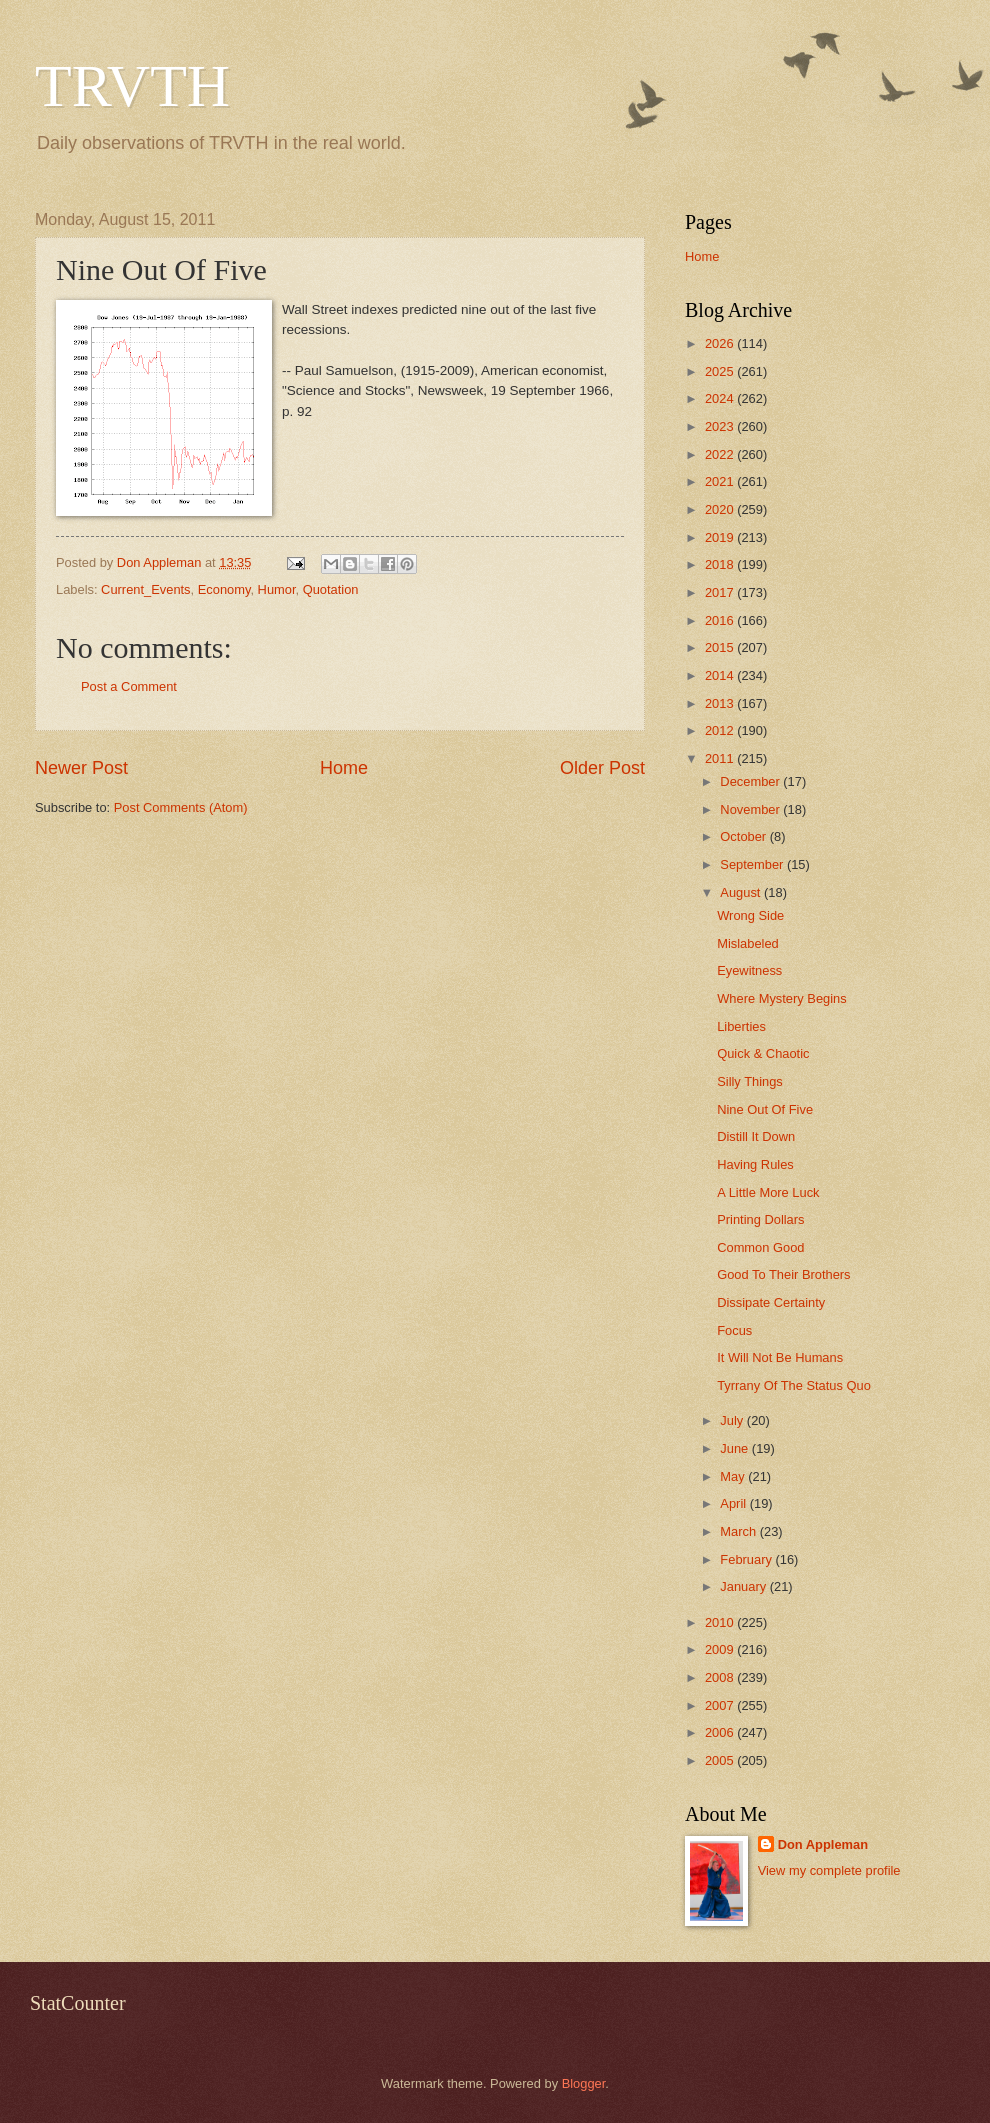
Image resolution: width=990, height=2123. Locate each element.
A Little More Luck (768, 1192)
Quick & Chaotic (763, 1053)
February (747, 1559)
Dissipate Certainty (771, 1302)
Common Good (760, 1247)
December (751, 781)
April (734, 1503)
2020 (721, 509)
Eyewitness (749, 970)
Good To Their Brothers (783, 1274)
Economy (224, 589)
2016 (721, 620)
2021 (721, 481)
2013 (721, 703)
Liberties (741, 1026)
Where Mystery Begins (782, 998)
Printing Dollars (760, 1219)
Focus (734, 1330)
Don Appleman (823, 1844)
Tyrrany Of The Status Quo (794, 1385)
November (751, 809)
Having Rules (755, 1164)
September (753, 864)
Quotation (331, 589)
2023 (721, 426)
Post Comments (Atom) (181, 807)
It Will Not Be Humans (780, 1357)
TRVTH (132, 86)
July (733, 1420)
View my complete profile (829, 1870)
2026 (721, 343)
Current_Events (145, 589)
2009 (721, 1649)
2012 (721, 730)
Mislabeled (748, 943)
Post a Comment (129, 686)
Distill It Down (756, 1136)
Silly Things (750, 1081)
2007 (721, 1705)
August (742, 892)
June (736, 1448)
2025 (721, 371)
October (744, 836)
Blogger (584, 2083)
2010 (721, 1622)
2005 (721, 1760)
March (739, 1531)
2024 (721, 398)
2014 (721, 675)
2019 (721, 537)
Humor (277, 589)
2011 (721, 758)
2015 (721, 647)
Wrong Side (750, 915)
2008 (721, 1677)
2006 (721, 1732)
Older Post (602, 768)
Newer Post (81, 768)
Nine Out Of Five (765, 1109)
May (734, 1476)
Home (344, 768)
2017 (721, 592)
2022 (721, 454)
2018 (721, 564)
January (744, 1586)
